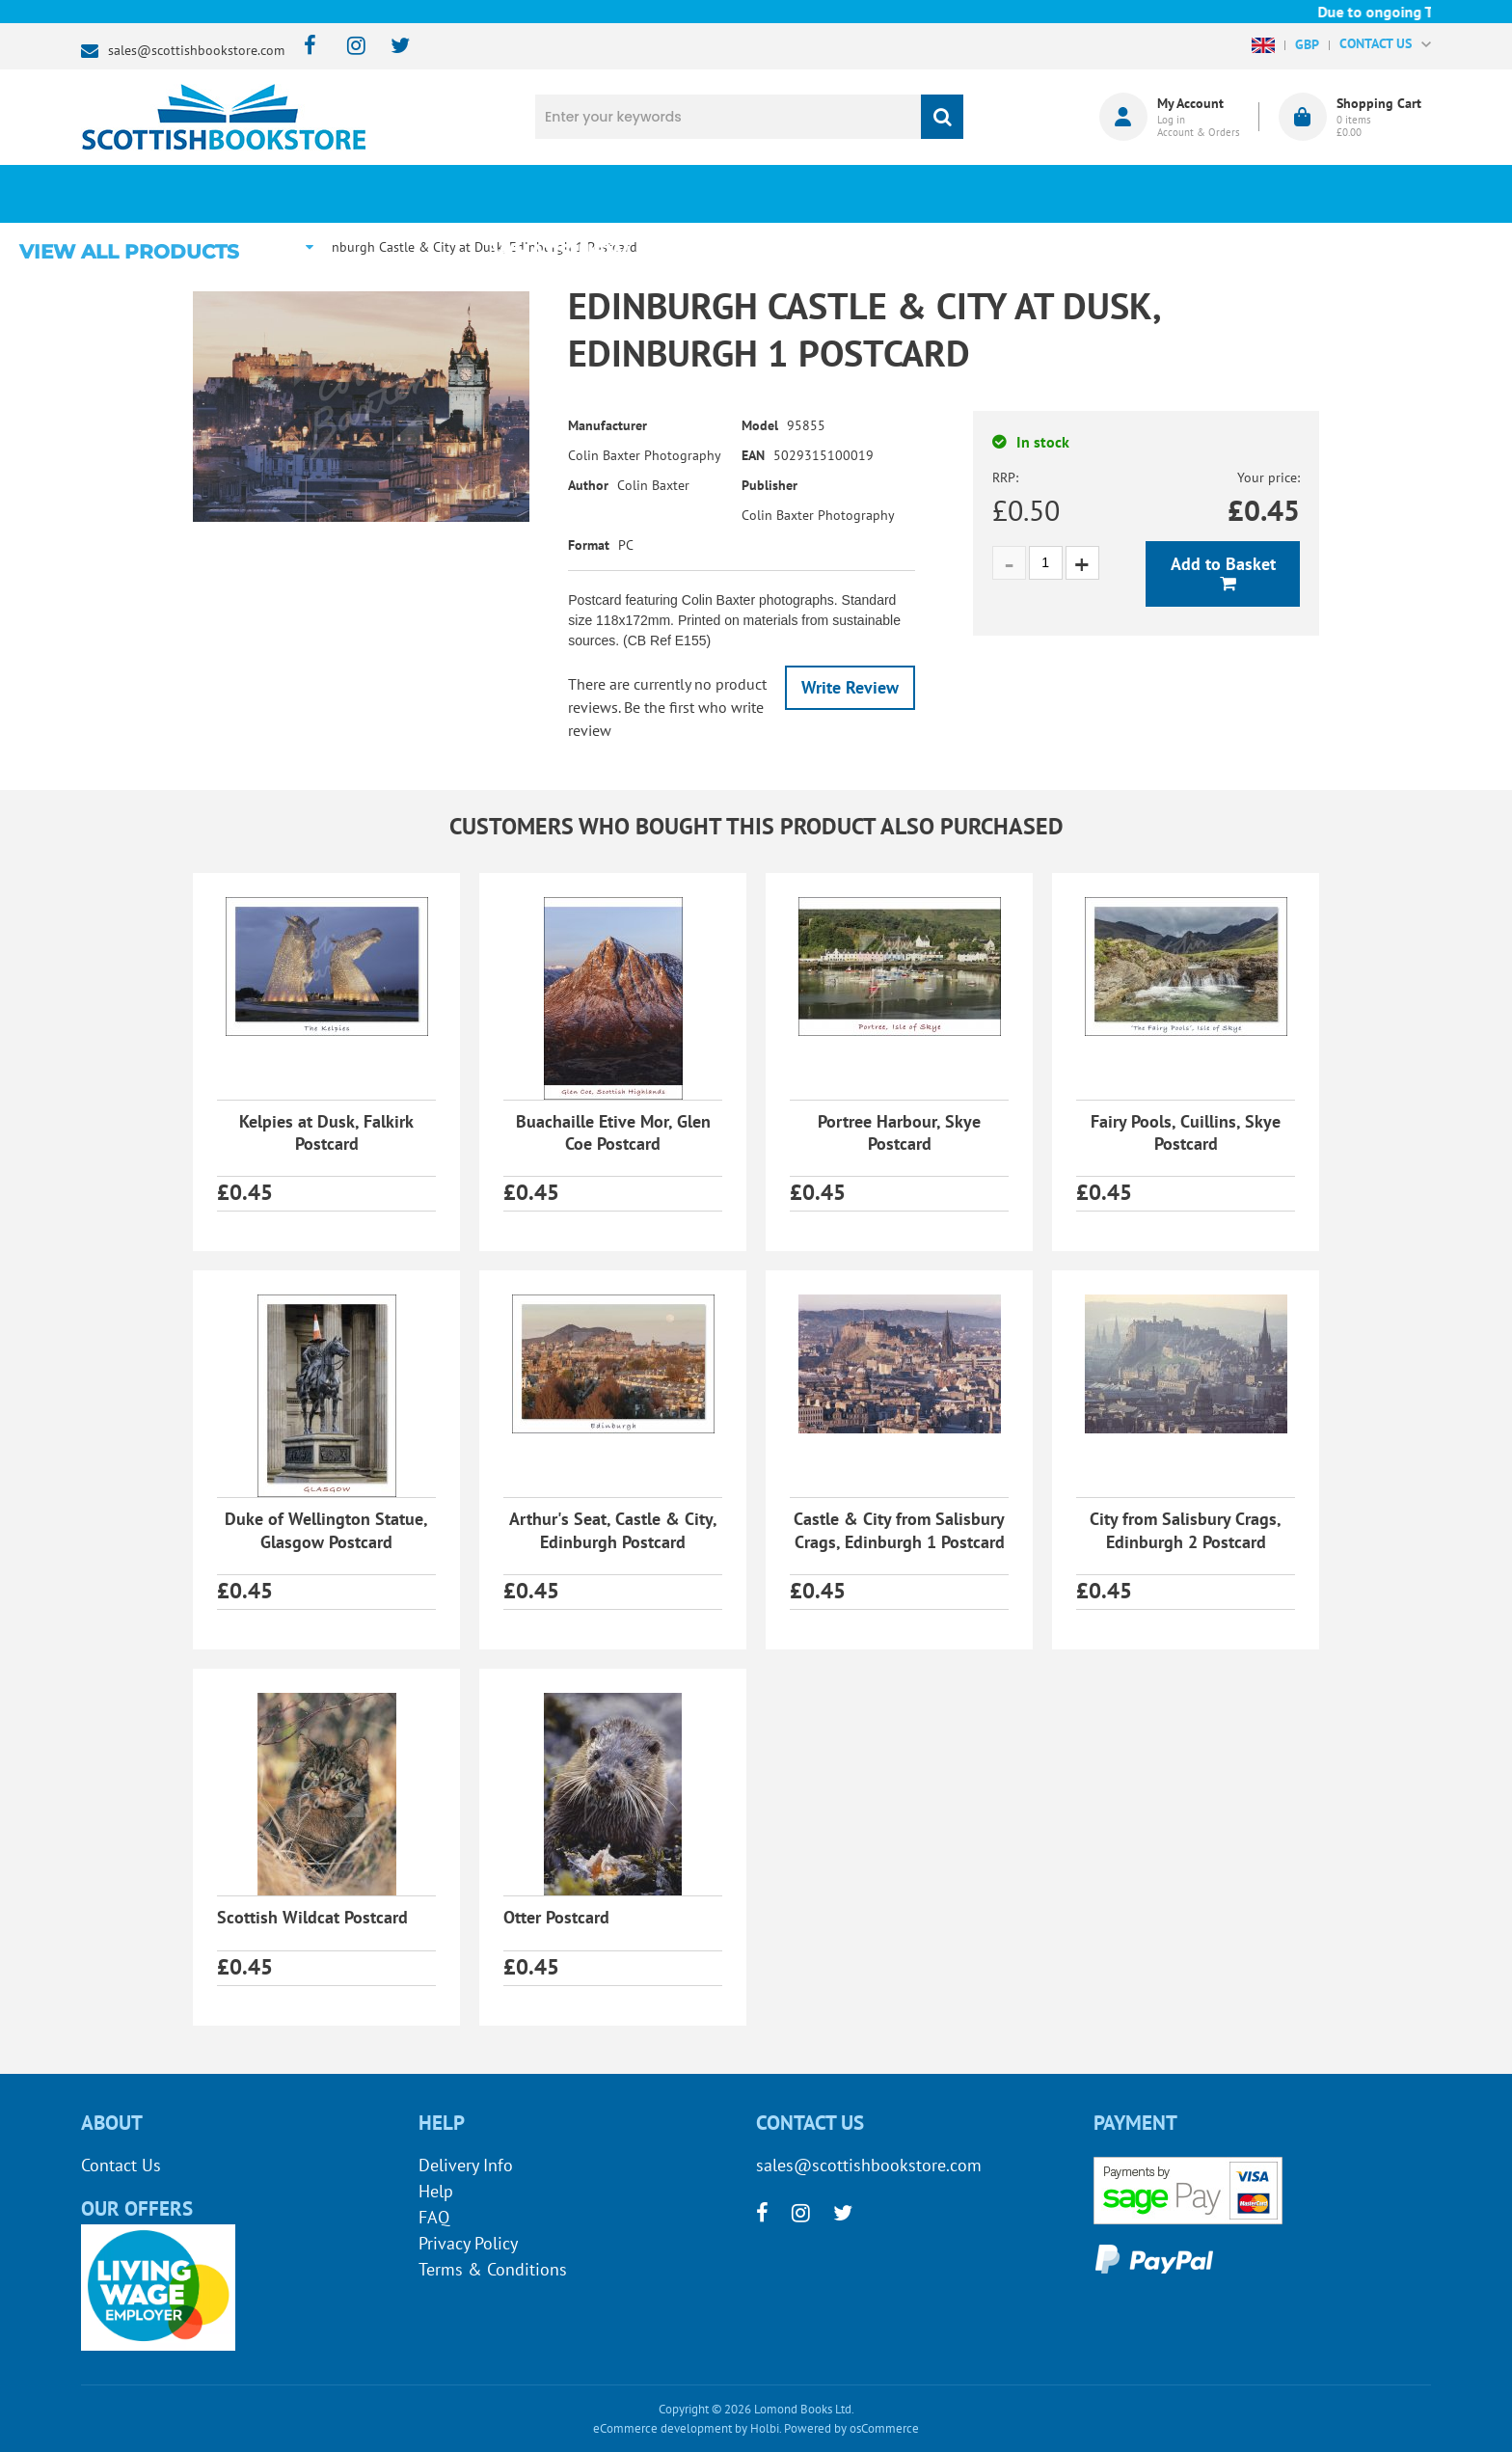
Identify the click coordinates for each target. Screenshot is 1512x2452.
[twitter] (391, 47)
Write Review (850, 687)
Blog (846, 193)
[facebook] (304, 47)
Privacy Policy (468, 2243)
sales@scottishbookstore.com (196, 50)
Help (435, 2191)
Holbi (764, 2428)
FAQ (433, 2217)
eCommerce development (662, 2428)
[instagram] (348, 47)
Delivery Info (465, 2165)
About (1079, 193)
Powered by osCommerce (851, 2428)
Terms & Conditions (492, 2269)
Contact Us (121, 2165)
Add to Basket (1223, 564)
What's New (612, 193)
